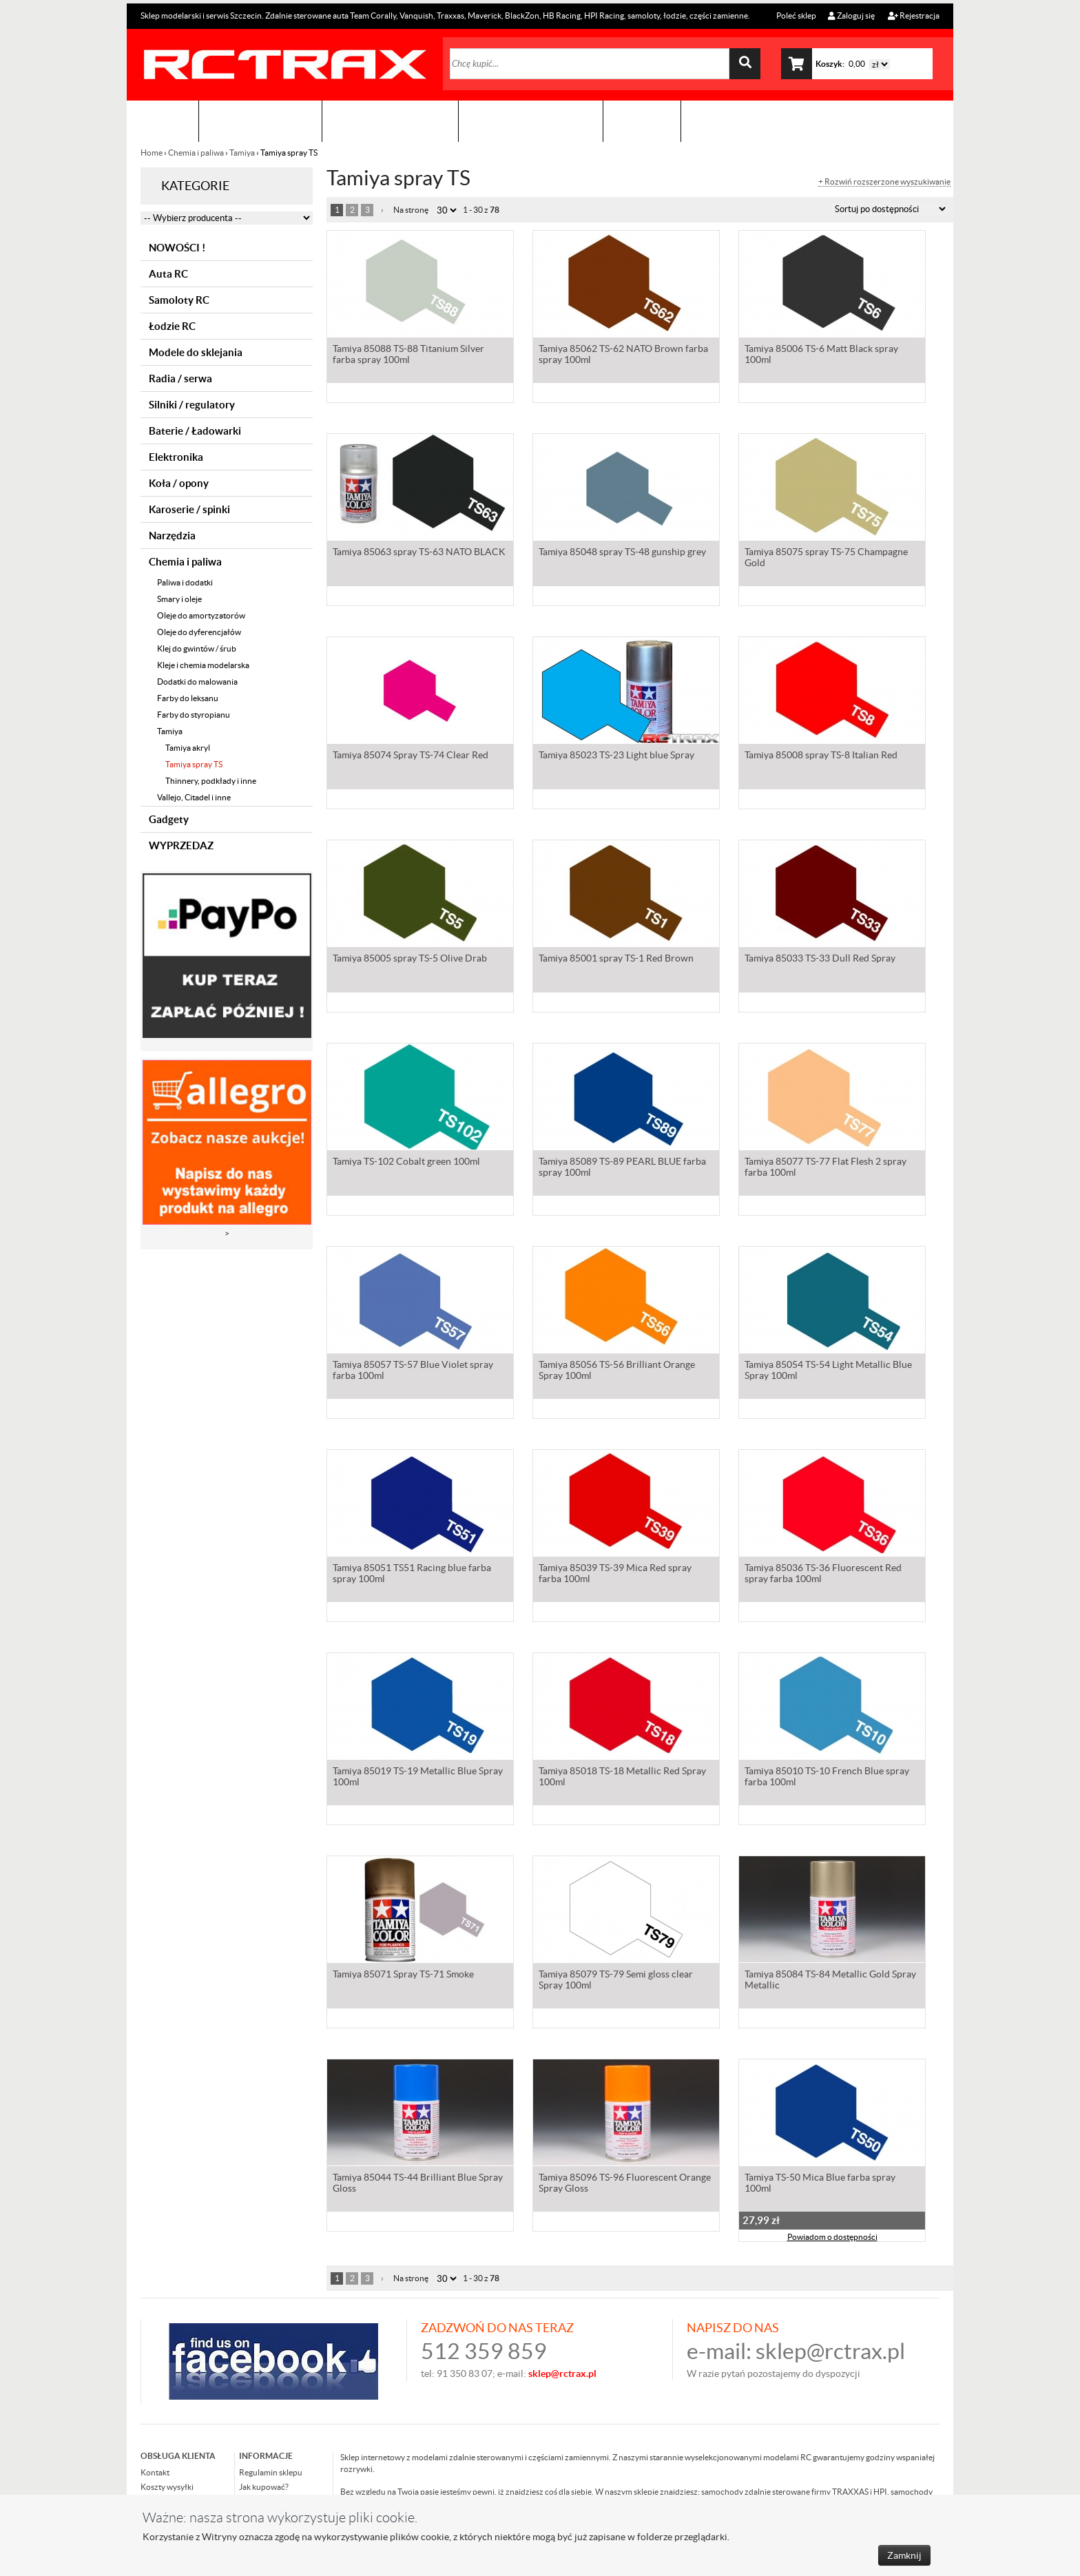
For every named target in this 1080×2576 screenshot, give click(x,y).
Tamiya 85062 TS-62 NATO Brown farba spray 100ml (623, 355)
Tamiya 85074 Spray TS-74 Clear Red (410, 756)
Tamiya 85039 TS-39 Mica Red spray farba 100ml (615, 1575)
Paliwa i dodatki (185, 582)
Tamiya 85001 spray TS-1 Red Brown (616, 959)
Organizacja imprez (390, 120)
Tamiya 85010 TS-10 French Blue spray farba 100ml (827, 1778)
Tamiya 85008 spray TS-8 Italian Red (821, 756)
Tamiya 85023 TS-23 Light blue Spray (616, 756)
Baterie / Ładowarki (195, 431)
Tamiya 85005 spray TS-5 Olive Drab (410, 959)
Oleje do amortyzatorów (201, 615)
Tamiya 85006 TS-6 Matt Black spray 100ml (821, 355)
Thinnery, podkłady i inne (210, 780)
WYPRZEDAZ (181, 845)
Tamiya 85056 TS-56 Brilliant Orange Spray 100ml (617, 1371)
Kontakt (642, 120)
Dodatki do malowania (197, 681)
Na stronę (410, 209)
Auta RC (168, 274)
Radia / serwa (180, 378)
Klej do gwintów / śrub (196, 648)
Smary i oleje (179, 598)
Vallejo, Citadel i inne (194, 797)
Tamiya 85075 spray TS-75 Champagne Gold (826, 559)
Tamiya (242, 152)
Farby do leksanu (187, 698)
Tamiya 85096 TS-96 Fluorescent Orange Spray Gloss (625, 2184)
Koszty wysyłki (167, 2486)
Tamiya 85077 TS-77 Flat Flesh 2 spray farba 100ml (825, 1168)
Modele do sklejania (195, 352)
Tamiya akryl (187, 747)
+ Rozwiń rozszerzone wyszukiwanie (884, 182)
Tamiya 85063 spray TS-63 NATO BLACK (419, 553)
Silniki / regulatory (192, 405)
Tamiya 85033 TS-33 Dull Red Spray (820, 959)
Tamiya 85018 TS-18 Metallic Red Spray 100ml (622, 1778)
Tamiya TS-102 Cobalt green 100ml (406, 1162)
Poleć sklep (795, 15)
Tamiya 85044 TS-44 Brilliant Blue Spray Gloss (418, 2184)
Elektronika (176, 457)
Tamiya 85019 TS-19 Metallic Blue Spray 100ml (418, 1778)
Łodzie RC (172, 326)
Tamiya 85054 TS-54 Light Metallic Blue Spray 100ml (828, 1371)
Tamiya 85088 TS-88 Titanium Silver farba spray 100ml (408, 355)
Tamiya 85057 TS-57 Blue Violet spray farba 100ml (413, 1371)
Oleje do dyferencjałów (199, 631)
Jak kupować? (264, 2486)
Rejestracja (913, 15)
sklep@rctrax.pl (830, 2351)
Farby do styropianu (193, 714)
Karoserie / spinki (189, 509)
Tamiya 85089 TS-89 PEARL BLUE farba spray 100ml (622, 1168)
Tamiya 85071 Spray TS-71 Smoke (403, 1975)
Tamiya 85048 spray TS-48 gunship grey (622, 553)
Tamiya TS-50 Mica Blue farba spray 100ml (820, 2184)
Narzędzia (172, 535)
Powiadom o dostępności (832, 2238)
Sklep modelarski (260, 120)
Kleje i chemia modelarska (203, 665)
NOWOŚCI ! (177, 247)
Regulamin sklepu (270, 2472)
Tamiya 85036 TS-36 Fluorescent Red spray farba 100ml (823, 1575)
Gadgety (169, 819)
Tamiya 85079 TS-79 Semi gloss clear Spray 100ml (616, 1981)
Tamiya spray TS (193, 764)
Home (152, 152)
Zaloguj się (851, 15)
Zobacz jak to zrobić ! (530, 120)
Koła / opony (179, 483)
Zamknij (904, 2555)
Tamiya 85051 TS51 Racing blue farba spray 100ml (412, 1575)
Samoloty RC (179, 300)
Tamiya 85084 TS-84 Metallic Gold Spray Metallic (830, 1981)
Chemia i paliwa (196, 152)
